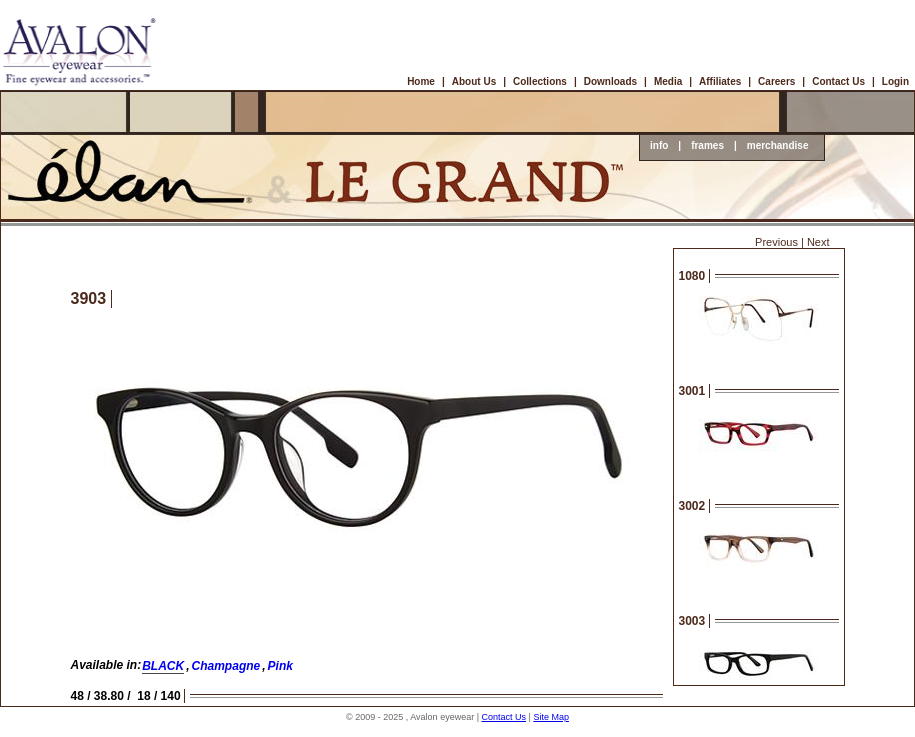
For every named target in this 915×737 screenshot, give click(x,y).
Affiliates (720, 81)
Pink (280, 666)
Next (818, 242)
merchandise (778, 145)
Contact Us (838, 81)
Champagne (226, 666)
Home (421, 81)
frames (707, 145)
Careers (776, 81)
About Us (474, 81)
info (659, 145)
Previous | (779, 242)
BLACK (163, 666)
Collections (540, 81)
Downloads (610, 81)
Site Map (551, 717)
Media (668, 81)
